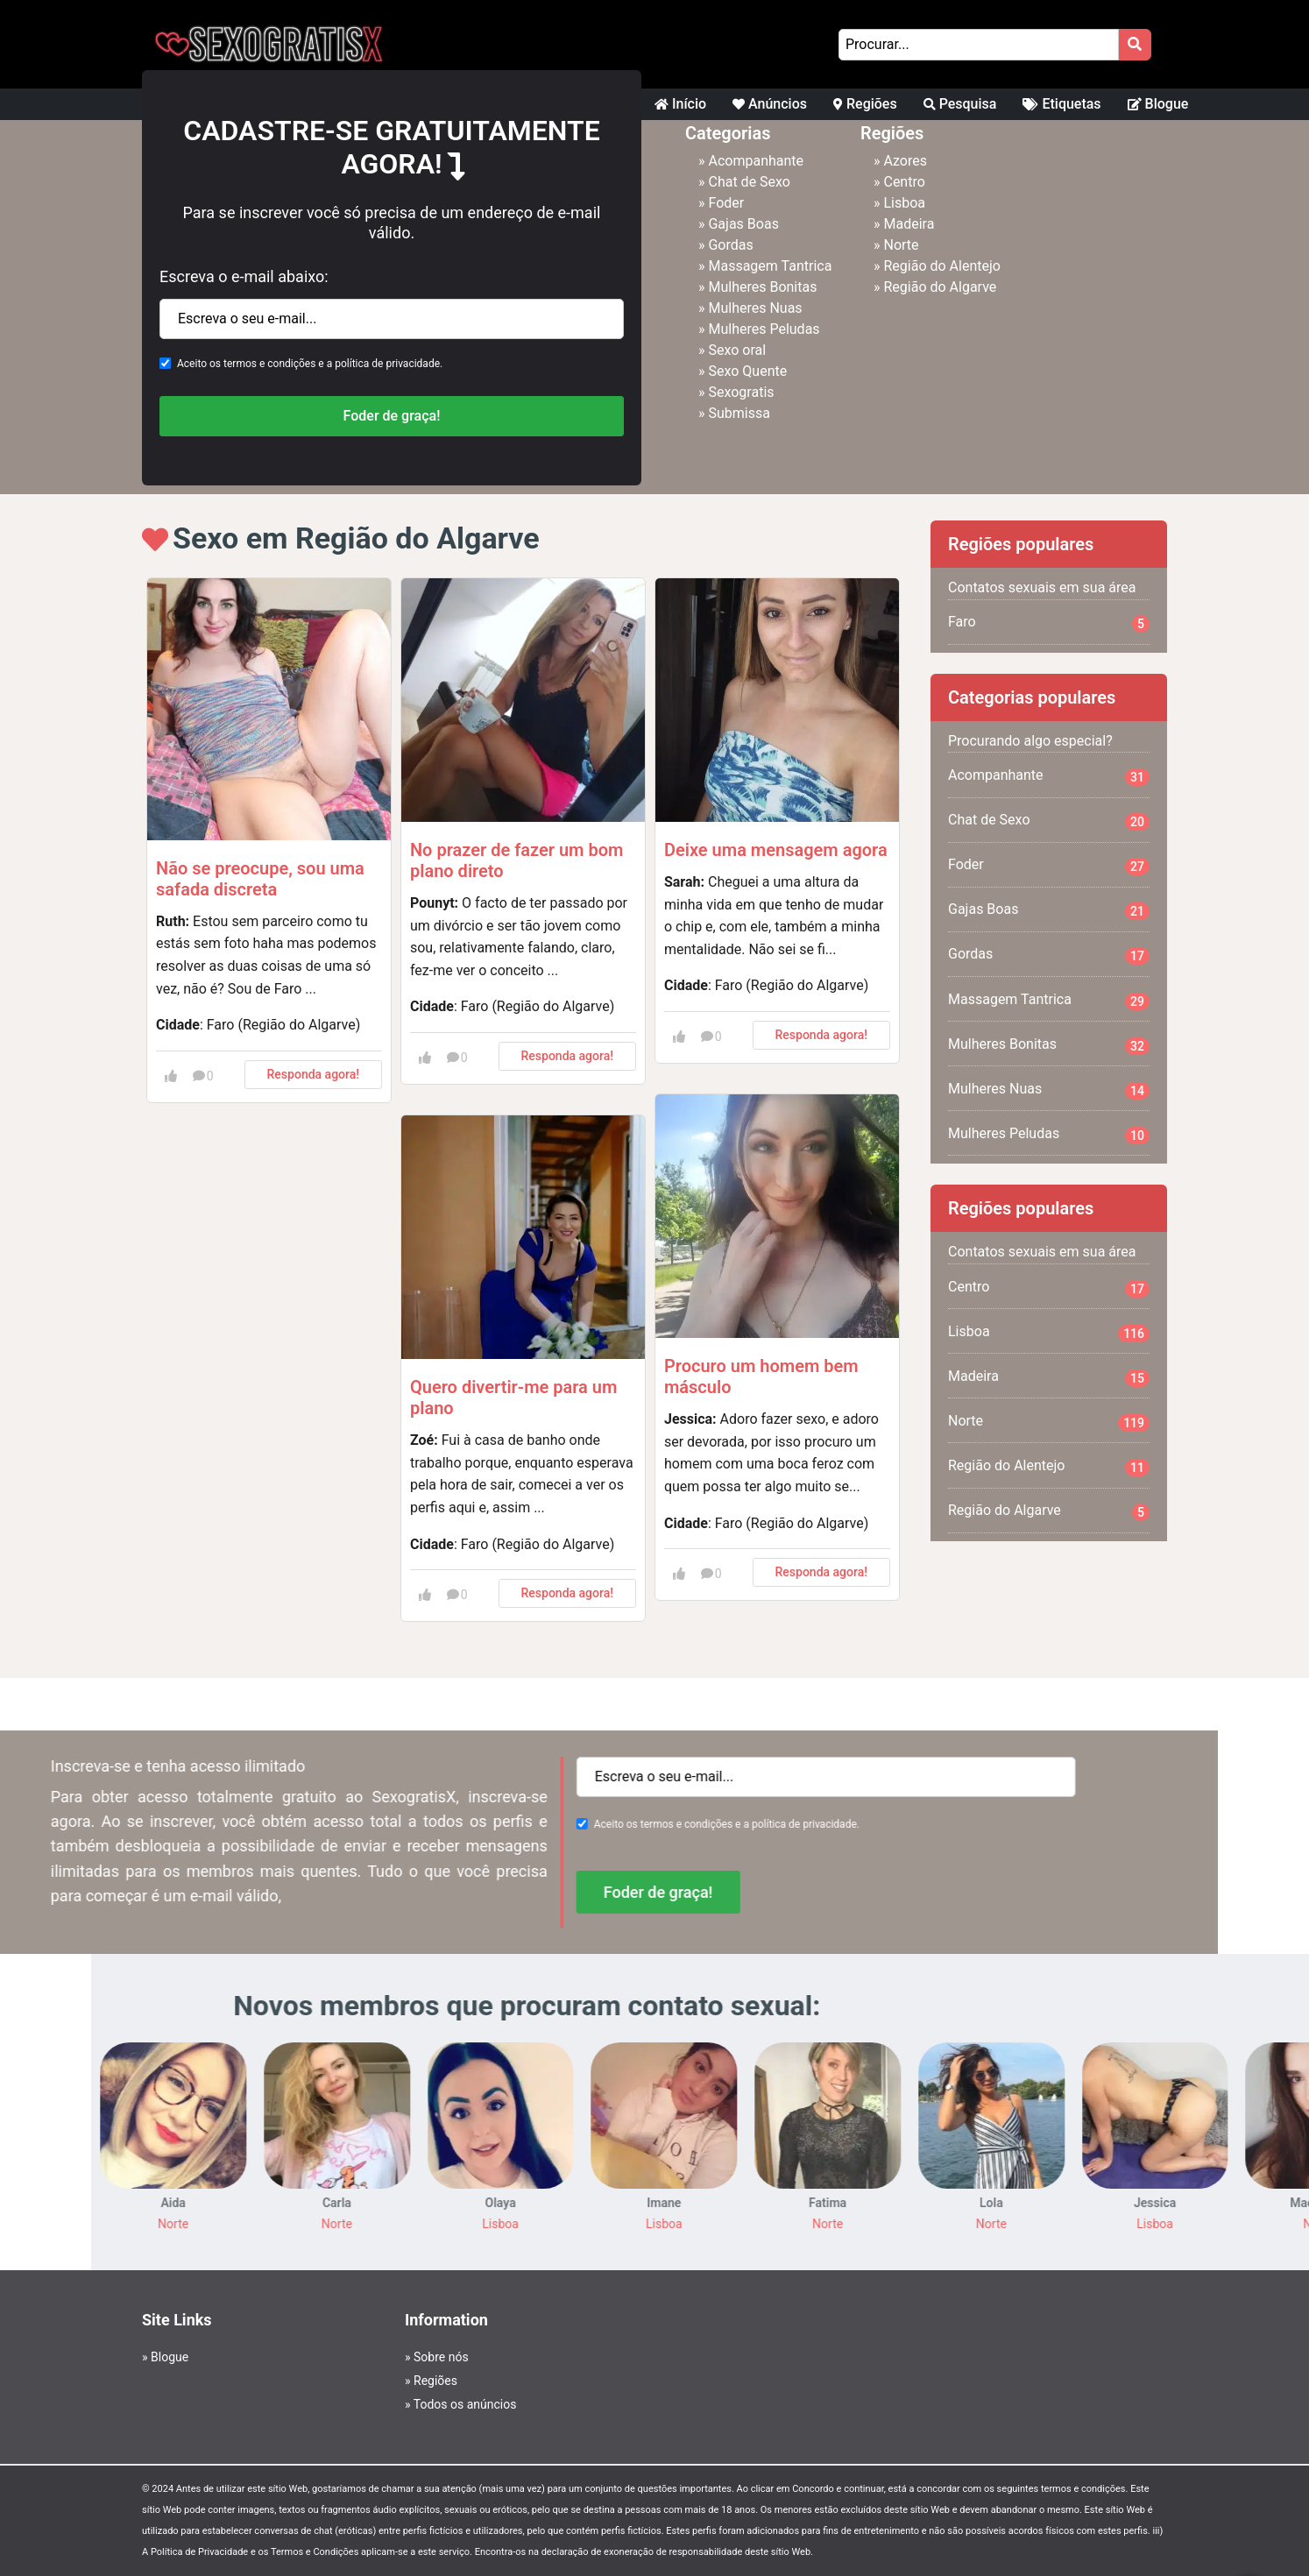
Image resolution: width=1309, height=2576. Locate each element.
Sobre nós (441, 2357)
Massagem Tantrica (769, 266)
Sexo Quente (747, 371)
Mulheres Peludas (763, 329)
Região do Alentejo (941, 266)
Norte (900, 245)
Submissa (738, 413)
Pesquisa (960, 104)
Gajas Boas (743, 224)
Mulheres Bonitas (762, 287)
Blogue (1158, 104)
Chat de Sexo (749, 181)
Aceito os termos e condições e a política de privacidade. (309, 363)
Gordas (730, 245)
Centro (903, 181)
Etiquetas (1061, 104)
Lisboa (904, 203)
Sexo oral (737, 350)
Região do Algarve (939, 287)
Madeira (908, 224)
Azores (904, 160)
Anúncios (769, 104)
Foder (726, 203)
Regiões (865, 104)
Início (680, 104)
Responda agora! (313, 1074)
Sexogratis (741, 392)
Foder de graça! (392, 415)
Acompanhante (755, 160)
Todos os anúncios (465, 2404)
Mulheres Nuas (755, 308)
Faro (1049, 623)
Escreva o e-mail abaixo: (244, 276)
